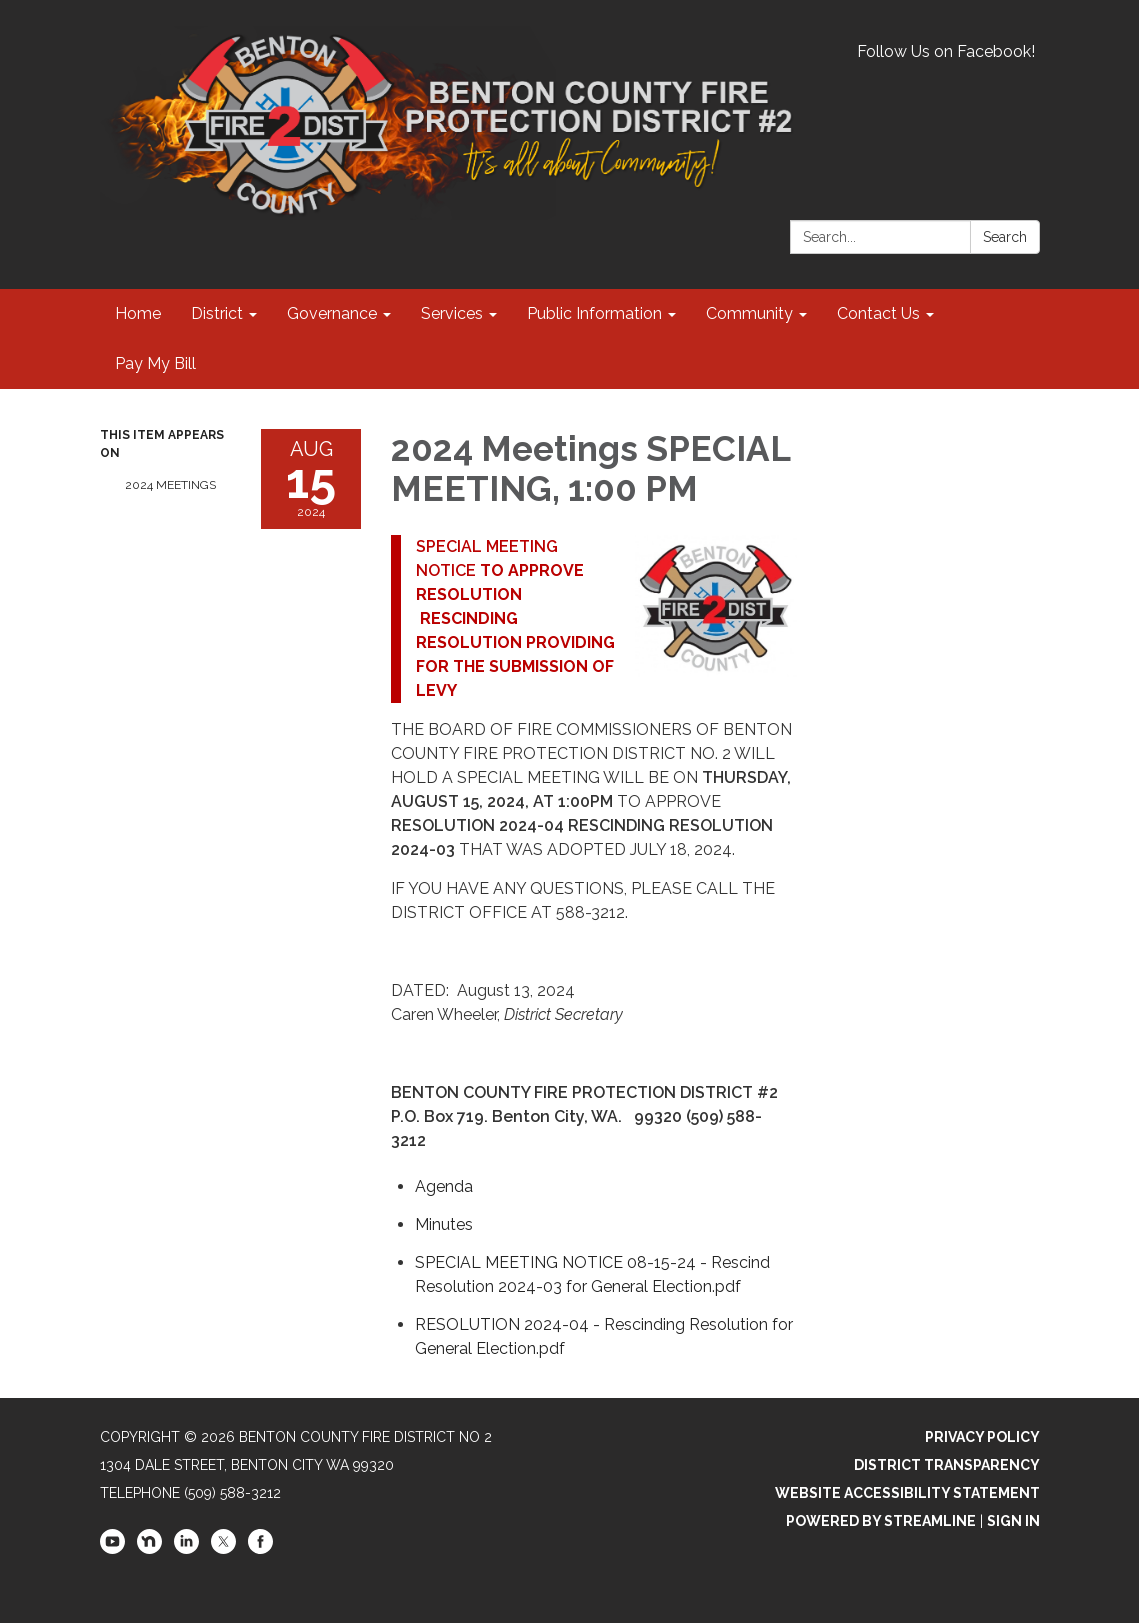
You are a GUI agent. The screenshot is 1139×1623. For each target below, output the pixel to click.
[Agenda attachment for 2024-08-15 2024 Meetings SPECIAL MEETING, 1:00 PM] (444, 1186)
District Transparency (947, 1465)
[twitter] (223, 1549)
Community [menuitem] (749, 313)
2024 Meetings (170, 485)
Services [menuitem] (452, 313)
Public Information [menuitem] (594, 313)
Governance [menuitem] (332, 313)
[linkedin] (186, 1549)
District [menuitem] (217, 313)
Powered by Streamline (881, 1521)
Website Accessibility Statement (907, 1493)
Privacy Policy (982, 1437)
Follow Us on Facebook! (946, 51)
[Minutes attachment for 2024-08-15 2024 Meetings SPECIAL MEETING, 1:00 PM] (444, 1224)
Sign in (1013, 1521)
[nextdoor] (149, 1549)
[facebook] (260, 1549)
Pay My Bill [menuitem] (155, 363)
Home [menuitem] (138, 313)
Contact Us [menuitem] (878, 313)
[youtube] (112, 1549)
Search (1005, 237)
